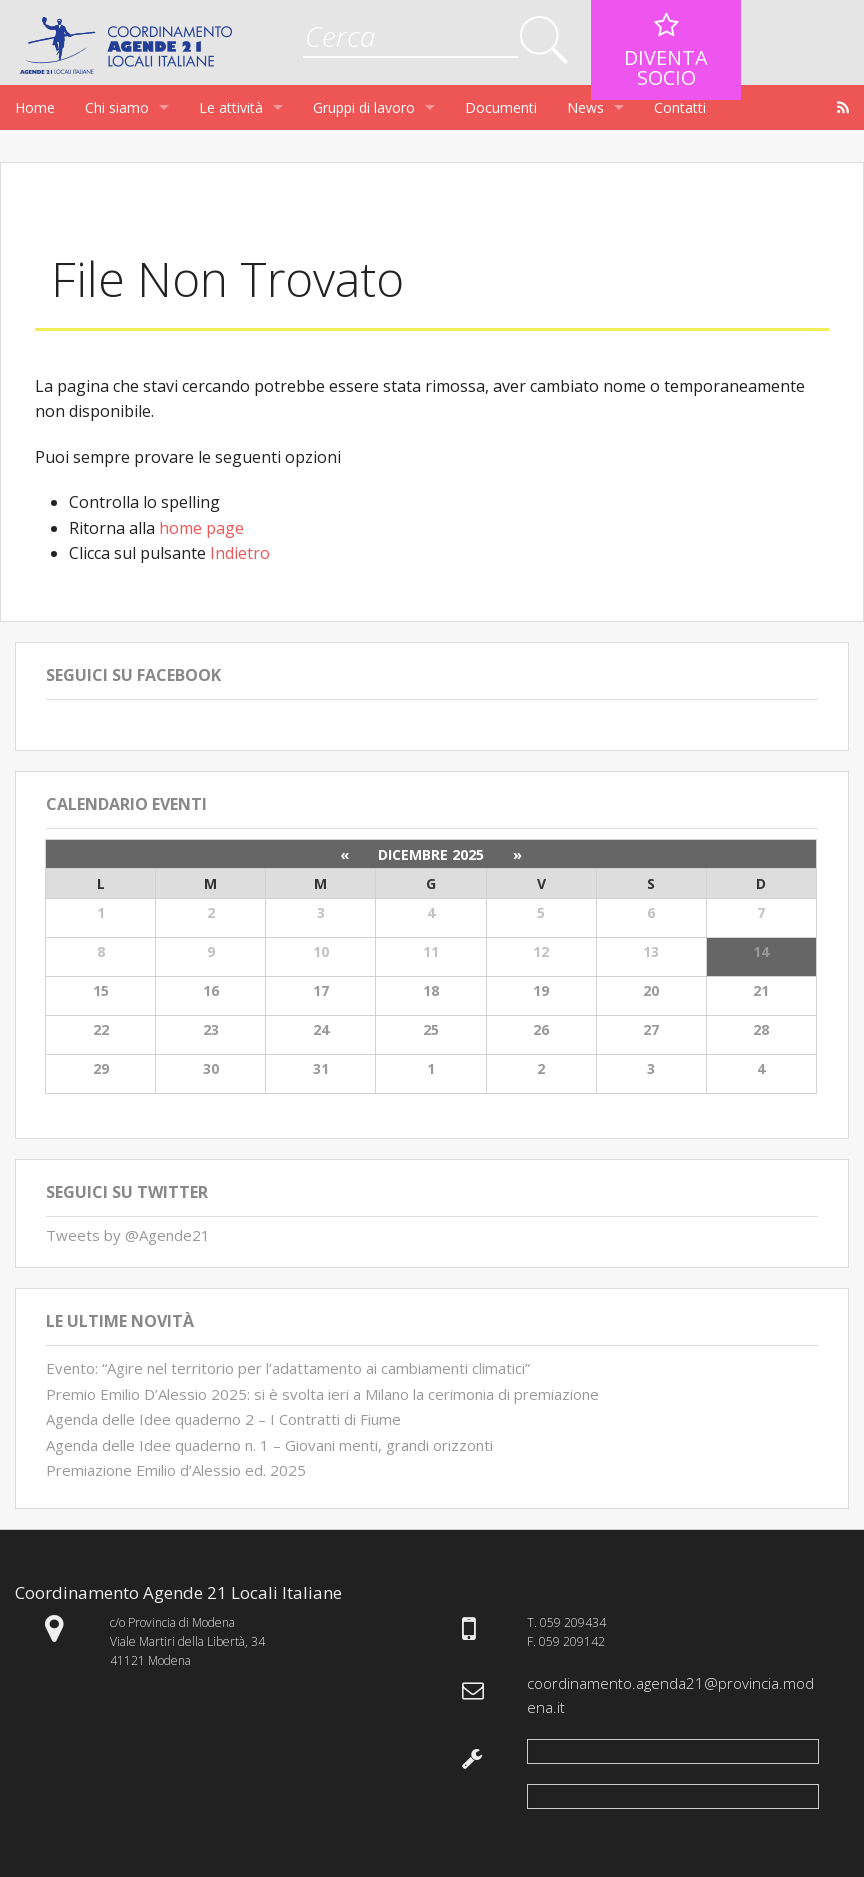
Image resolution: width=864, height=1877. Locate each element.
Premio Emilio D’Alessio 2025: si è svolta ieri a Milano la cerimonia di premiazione (322, 1394)
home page (201, 528)
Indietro (240, 553)
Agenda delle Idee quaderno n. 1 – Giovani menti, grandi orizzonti (269, 1445)
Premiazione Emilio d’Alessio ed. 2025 (176, 1470)
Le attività (231, 107)
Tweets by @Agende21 (128, 1235)
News (585, 107)
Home (35, 107)
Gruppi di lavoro (364, 107)
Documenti (501, 107)
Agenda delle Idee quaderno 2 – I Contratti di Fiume (223, 1419)
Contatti (680, 107)
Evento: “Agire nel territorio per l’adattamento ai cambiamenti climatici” (288, 1368)
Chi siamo (117, 107)
